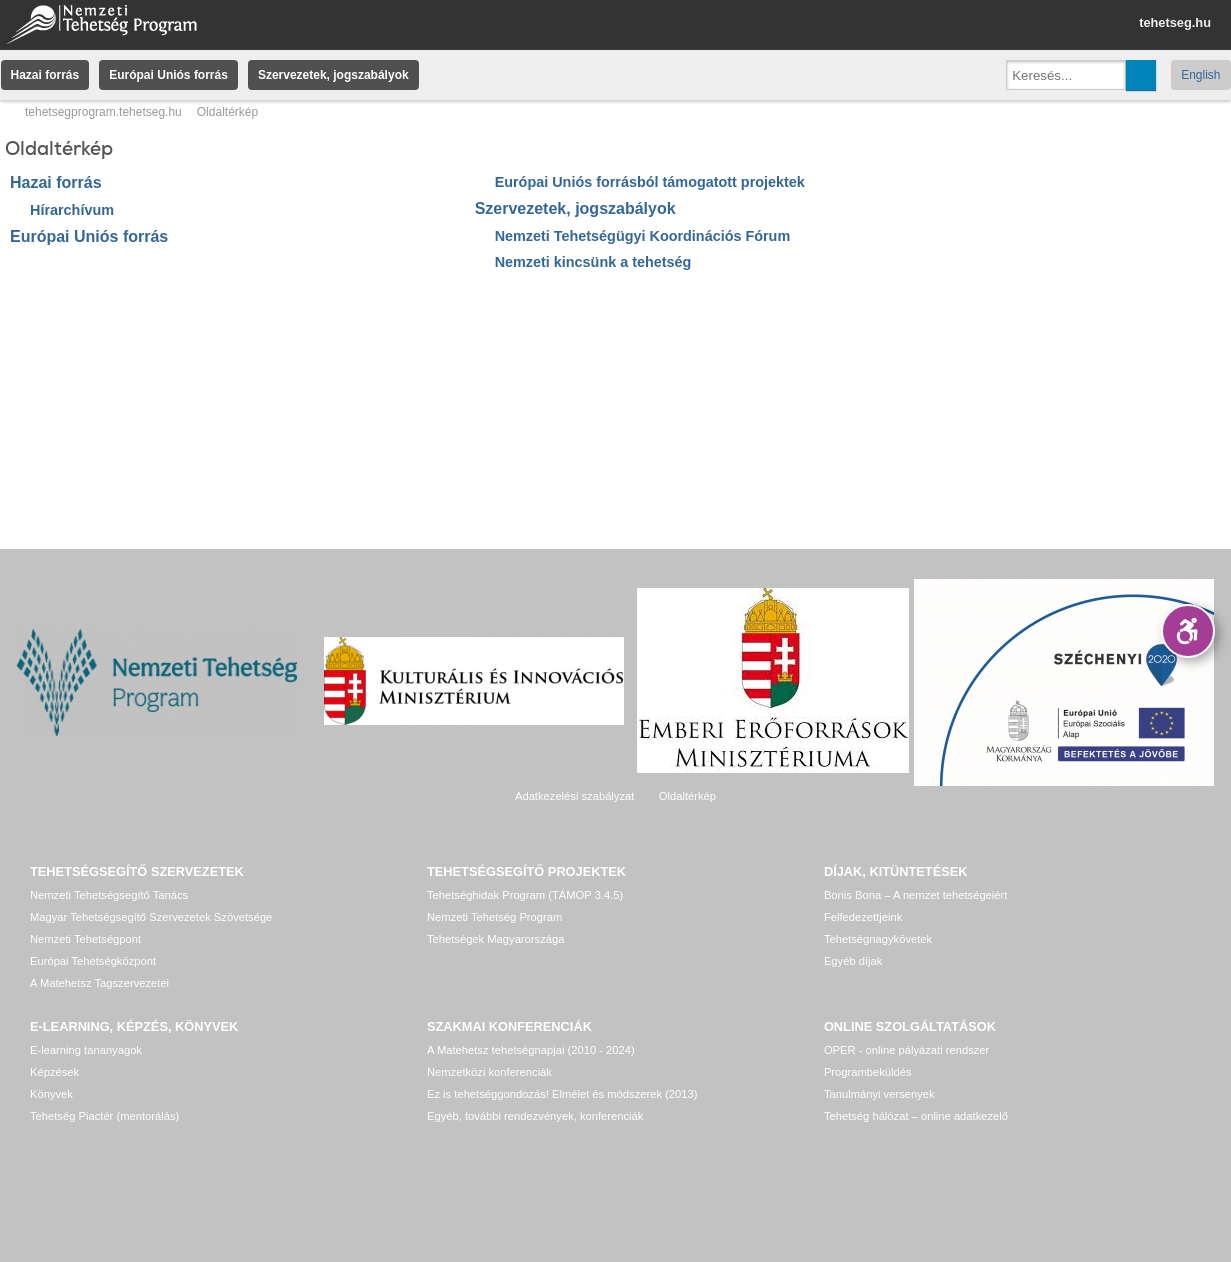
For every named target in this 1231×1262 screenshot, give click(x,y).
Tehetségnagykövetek (878, 939)
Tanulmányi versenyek (879, 1094)
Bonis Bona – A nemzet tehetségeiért (915, 895)
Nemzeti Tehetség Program (494, 917)
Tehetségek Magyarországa (495, 939)
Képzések (54, 1072)
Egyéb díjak (853, 961)
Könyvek (51, 1094)
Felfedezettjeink (863, 917)
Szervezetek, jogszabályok (333, 75)
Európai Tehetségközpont (93, 961)
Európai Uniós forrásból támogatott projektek (650, 182)
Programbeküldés (868, 1072)
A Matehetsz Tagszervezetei (99, 983)
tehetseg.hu (1175, 22)
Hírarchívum (72, 210)
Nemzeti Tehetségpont (85, 939)
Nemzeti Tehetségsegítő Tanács (109, 895)
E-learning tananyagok (86, 1050)
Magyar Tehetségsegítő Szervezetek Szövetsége (151, 917)
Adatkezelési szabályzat (574, 796)
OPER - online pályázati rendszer (906, 1050)
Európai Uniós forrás (168, 75)
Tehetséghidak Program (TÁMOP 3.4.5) (525, 895)
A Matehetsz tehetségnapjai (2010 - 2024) (531, 1050)
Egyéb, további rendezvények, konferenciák (535, 1116)
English (1200, 75)
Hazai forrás (45, 75)
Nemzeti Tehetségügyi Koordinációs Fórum (643, 236)
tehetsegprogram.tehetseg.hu (103, 112)
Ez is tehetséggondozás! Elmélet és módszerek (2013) (562, 1094)
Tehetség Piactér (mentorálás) (104, 1116)
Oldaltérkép (687, 796)
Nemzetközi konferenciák (489, 1072)
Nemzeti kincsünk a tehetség (593, 262)
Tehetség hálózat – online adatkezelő (916, 1116)
